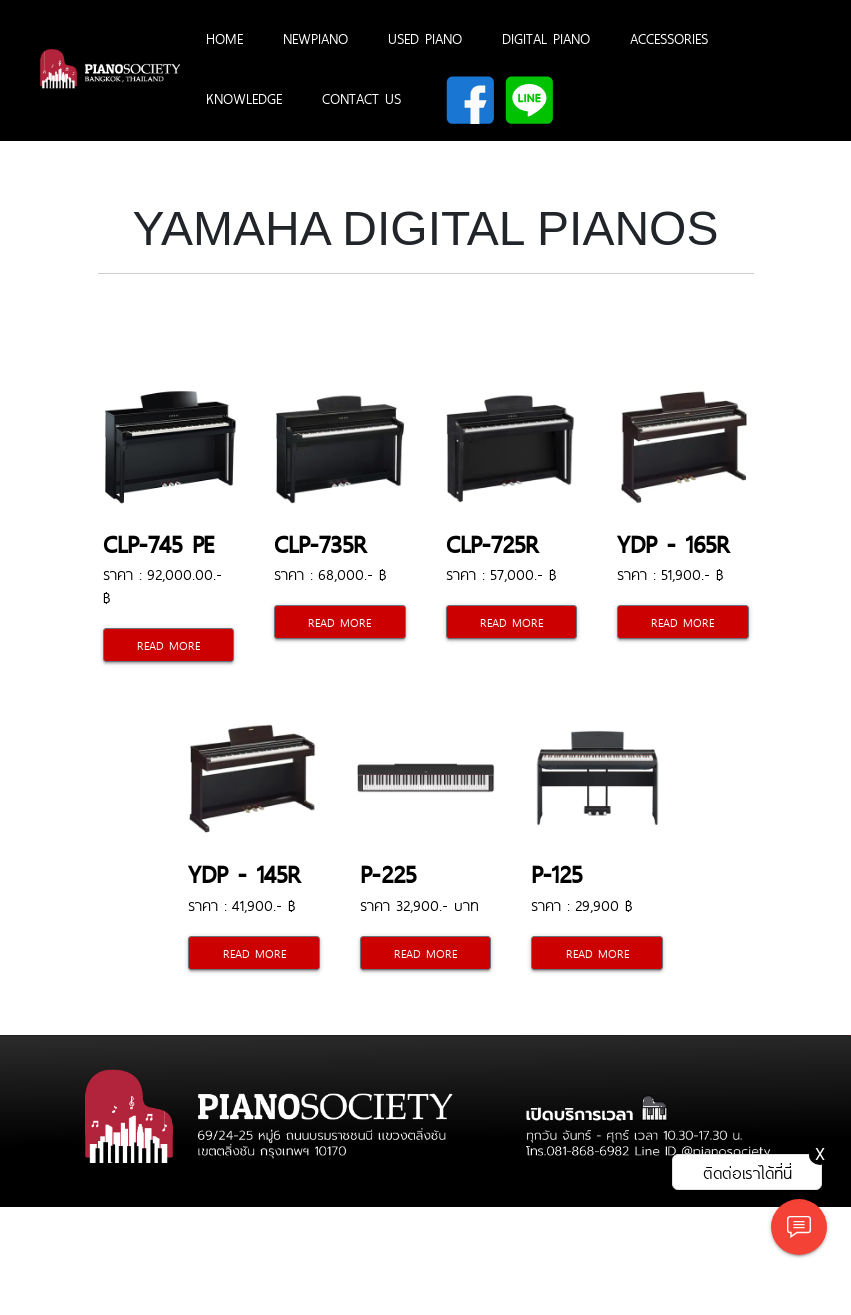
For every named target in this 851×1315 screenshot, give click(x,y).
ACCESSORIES (669, 38)
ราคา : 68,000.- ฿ (330, 573)
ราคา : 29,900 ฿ (581, 904)
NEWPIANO (315, 38)
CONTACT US (361, 98)
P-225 (388, 872)
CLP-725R (492, 542)
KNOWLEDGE (244, 98)
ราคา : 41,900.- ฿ (241, 904)
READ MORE (168, 645)
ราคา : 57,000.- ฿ (501, 573)
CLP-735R (320, 542)
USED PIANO (425, 38)
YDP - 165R (673, 542)
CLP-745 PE (158, 542)
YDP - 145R (244, 872)
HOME (224, 38)
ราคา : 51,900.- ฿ (670, 573)
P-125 (556, 872)
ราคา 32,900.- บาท (419, 904)
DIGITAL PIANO (546, 38)
